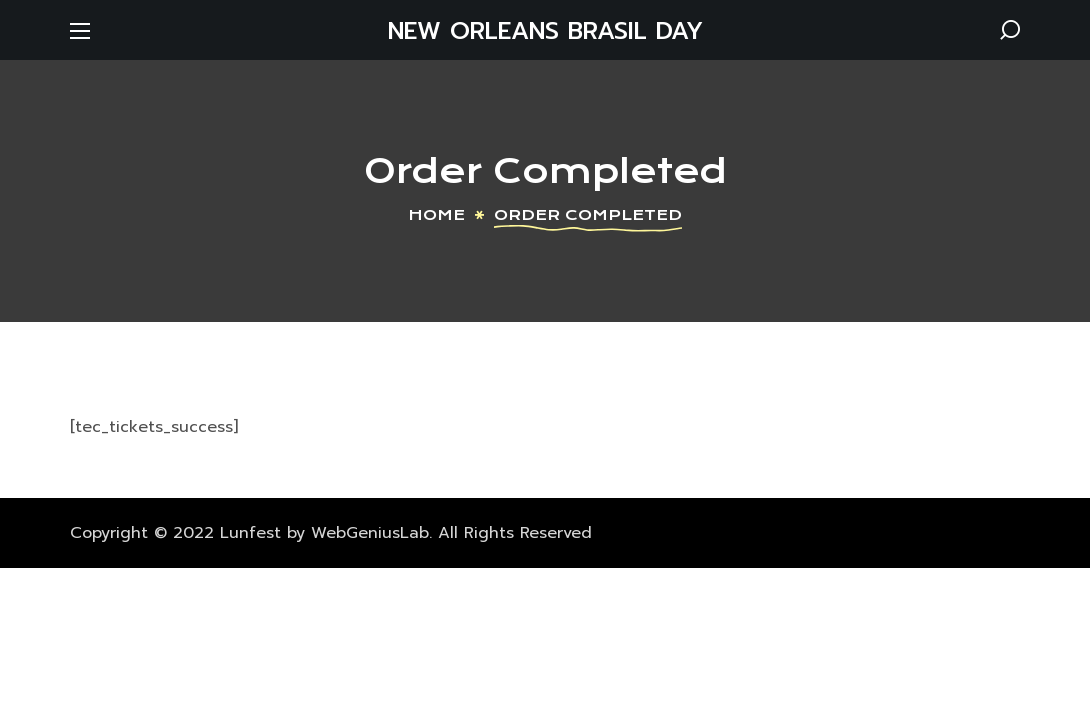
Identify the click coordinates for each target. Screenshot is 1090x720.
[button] (1010, 30)
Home (436, 215)
